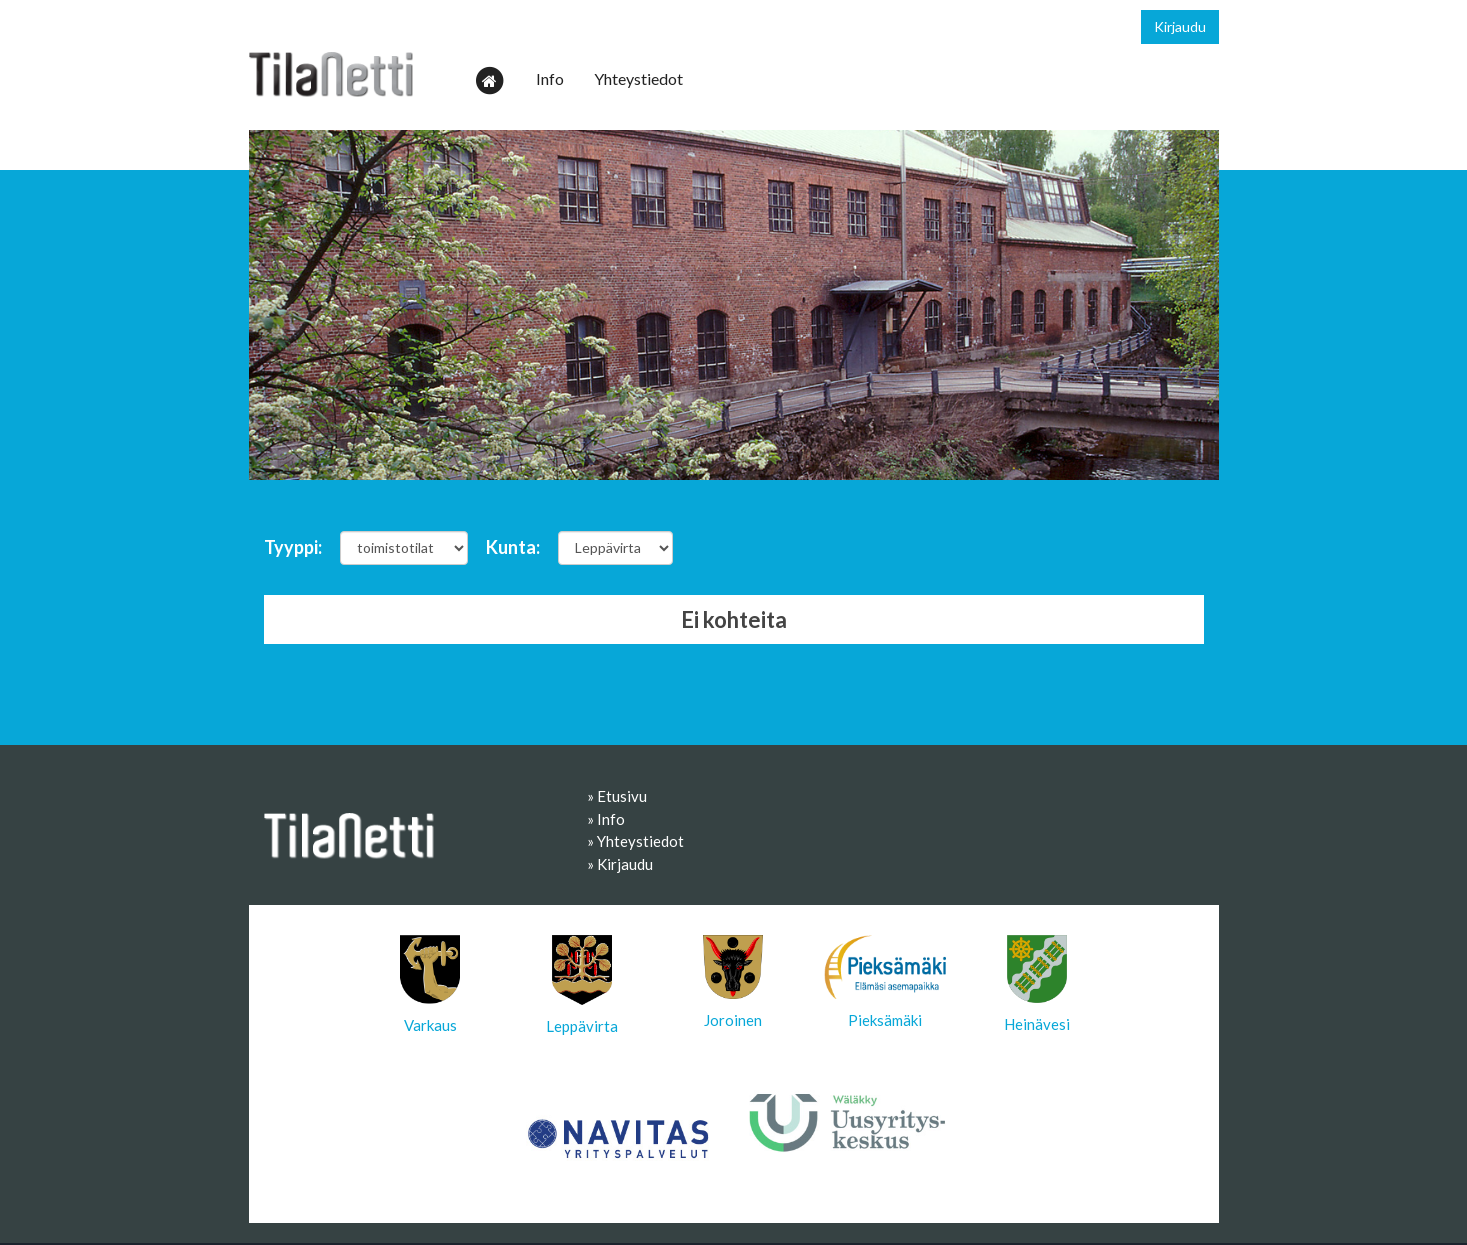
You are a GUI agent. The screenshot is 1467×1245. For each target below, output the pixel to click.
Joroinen (733, 982)
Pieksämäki (885, 982)
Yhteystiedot (638, 78)
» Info (606, 819)
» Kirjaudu (620, 864)
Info (550, 78)
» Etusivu (617, 796)
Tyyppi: (293, 547)
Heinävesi (1037, 984)
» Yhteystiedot (635, 841)
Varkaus (430, 984)
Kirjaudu (1180, 26)
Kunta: (513, 547)
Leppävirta (582, 985)
